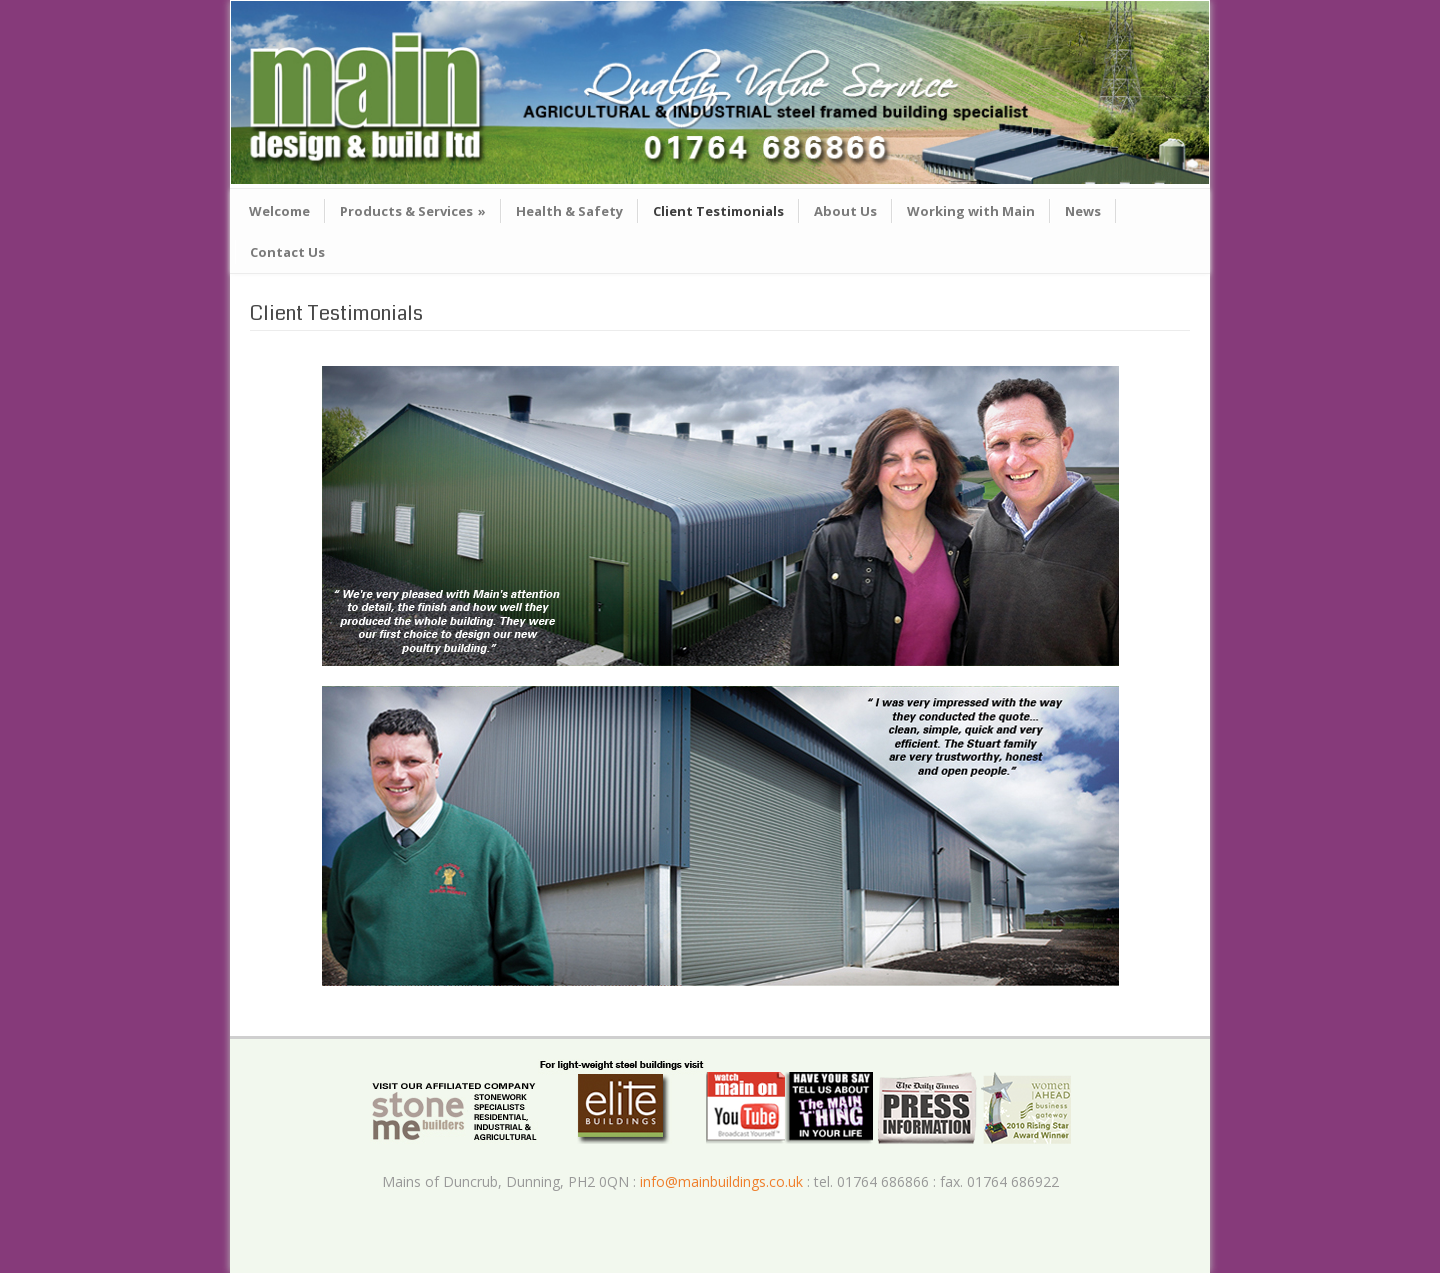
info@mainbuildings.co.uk (721, 1181)
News (1083, 211)
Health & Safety (569, 211)
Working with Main (971, 211)
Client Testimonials (718, 211)
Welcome (279, 211)
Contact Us (287, 252)
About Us (845, 211)
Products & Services (413, 211)
